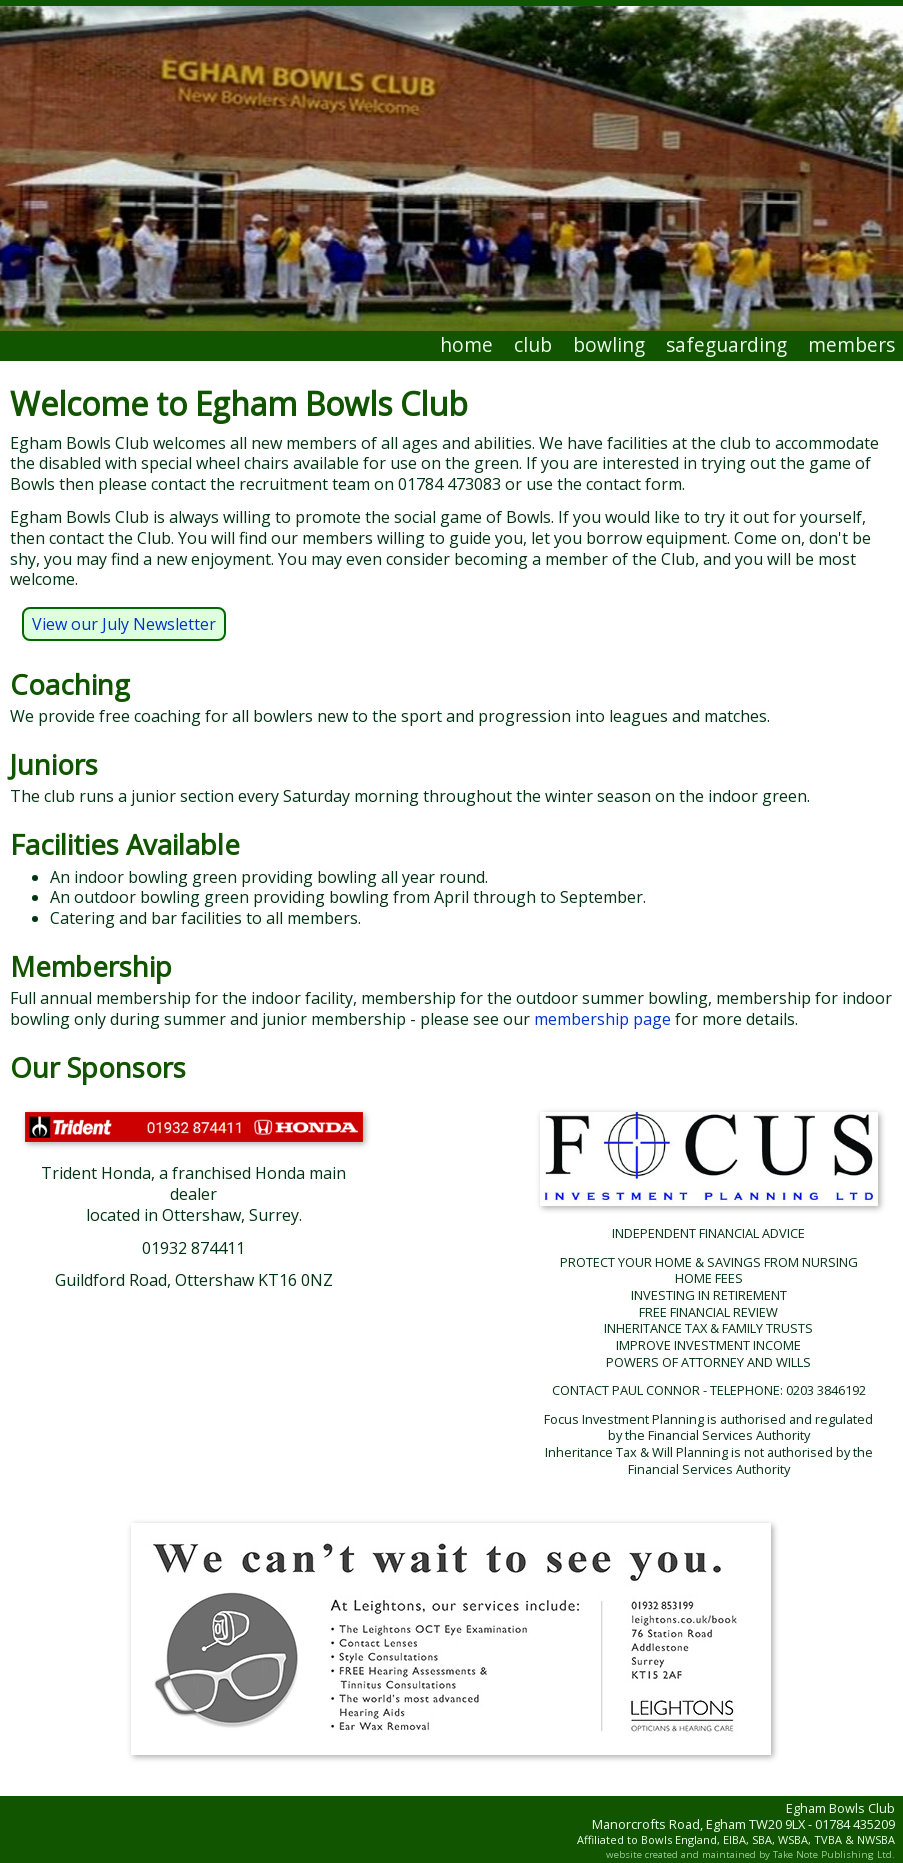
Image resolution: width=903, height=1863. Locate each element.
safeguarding (726, 344)
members (851, 344)
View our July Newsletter (124, 624)
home (466, 344)
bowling (609, 344)
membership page (602, 1019)
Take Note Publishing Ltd (832, 1854)
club (533, 344)
